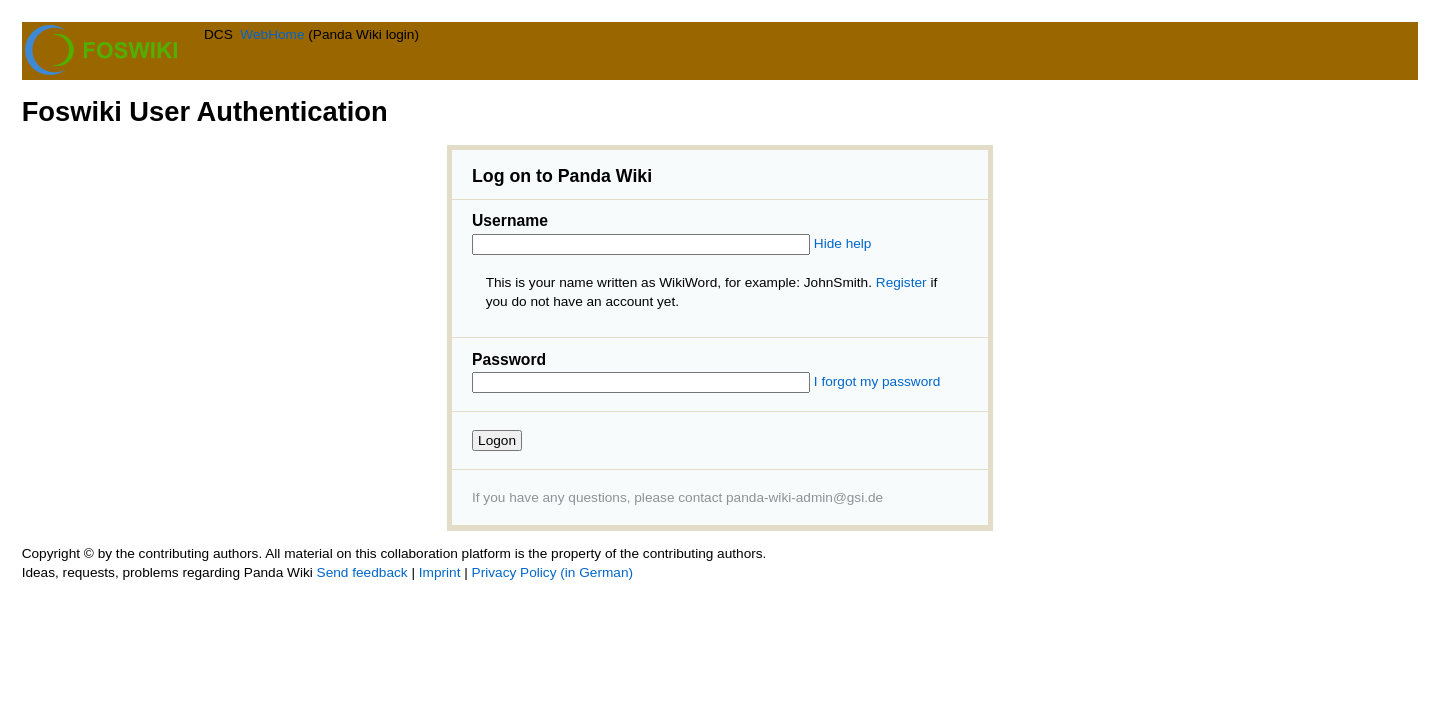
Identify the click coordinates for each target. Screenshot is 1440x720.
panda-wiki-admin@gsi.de (804, 497)
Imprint (440, 572)
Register (901, 282)
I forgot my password (877, 381)
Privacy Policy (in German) (552, 572)
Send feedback (362, 572)
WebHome (272, 34)
